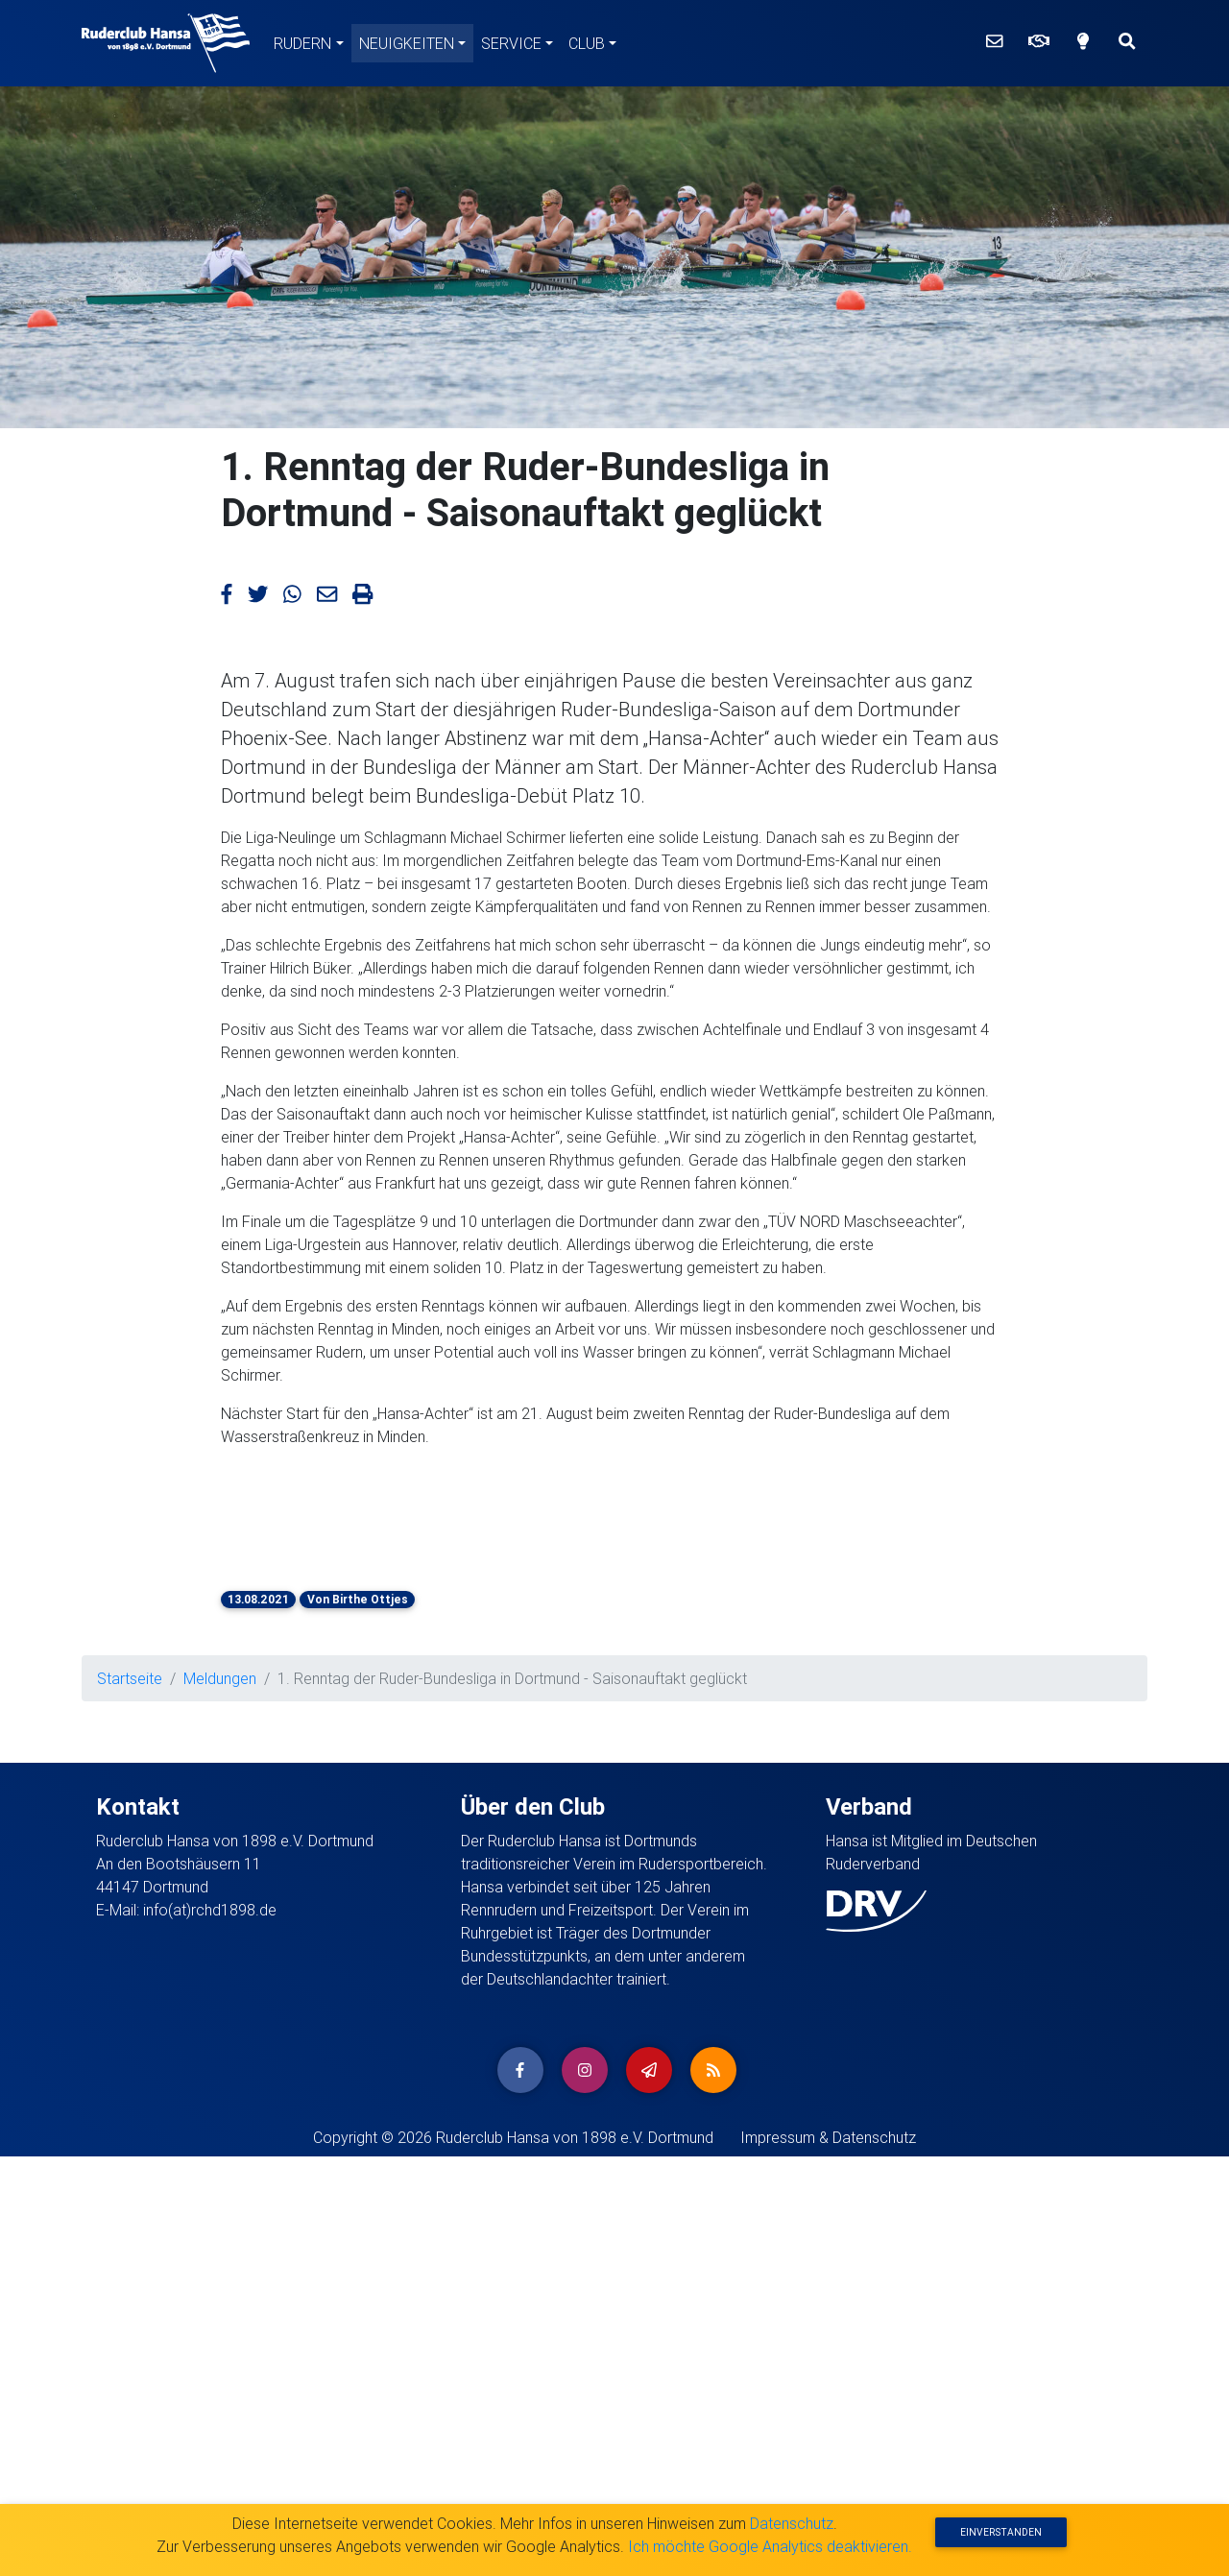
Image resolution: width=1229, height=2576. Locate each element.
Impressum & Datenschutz (828, 2137)
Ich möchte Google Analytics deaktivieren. (770, 2546)
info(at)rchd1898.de (210, 1909)
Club (586, 43)
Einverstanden (1001, 2532)
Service (511, 43)
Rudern (302, 43)
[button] (267, 1505)
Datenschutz (791, 2523)
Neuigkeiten (406, 43)
